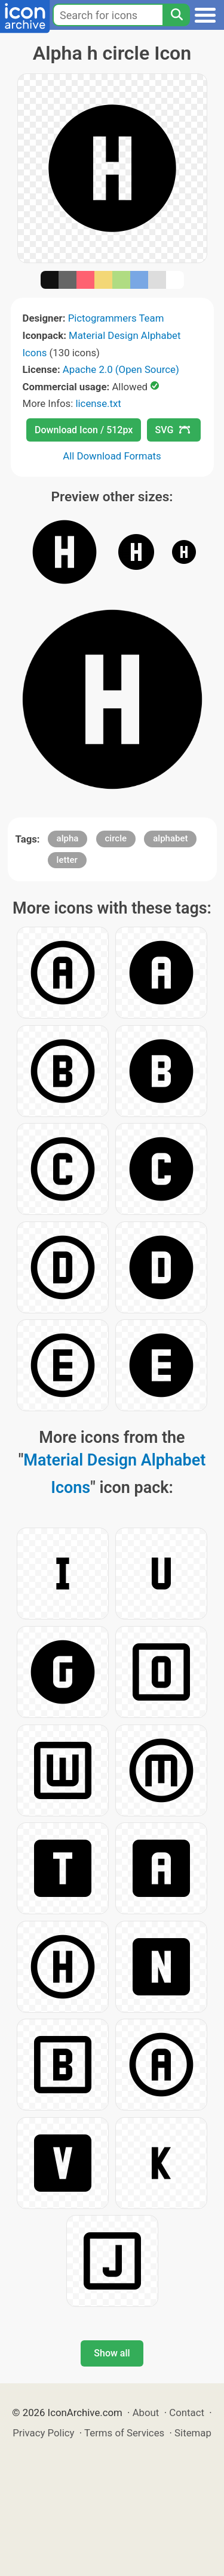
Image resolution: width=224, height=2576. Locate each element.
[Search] (176, 15)
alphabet (170, 838)
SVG (172, 430)
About (146, 2412)
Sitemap (192, 2433)
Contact (186, 2412)
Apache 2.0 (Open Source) (121, 369)
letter (67, 859)
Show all (112, 2353)
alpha (68, 838)
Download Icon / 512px (84, 430)
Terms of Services (124, 2433)
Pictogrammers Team (116, 318)
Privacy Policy (43, 2433)
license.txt (98, 403)
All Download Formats (112, 456)
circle (116, 838)
